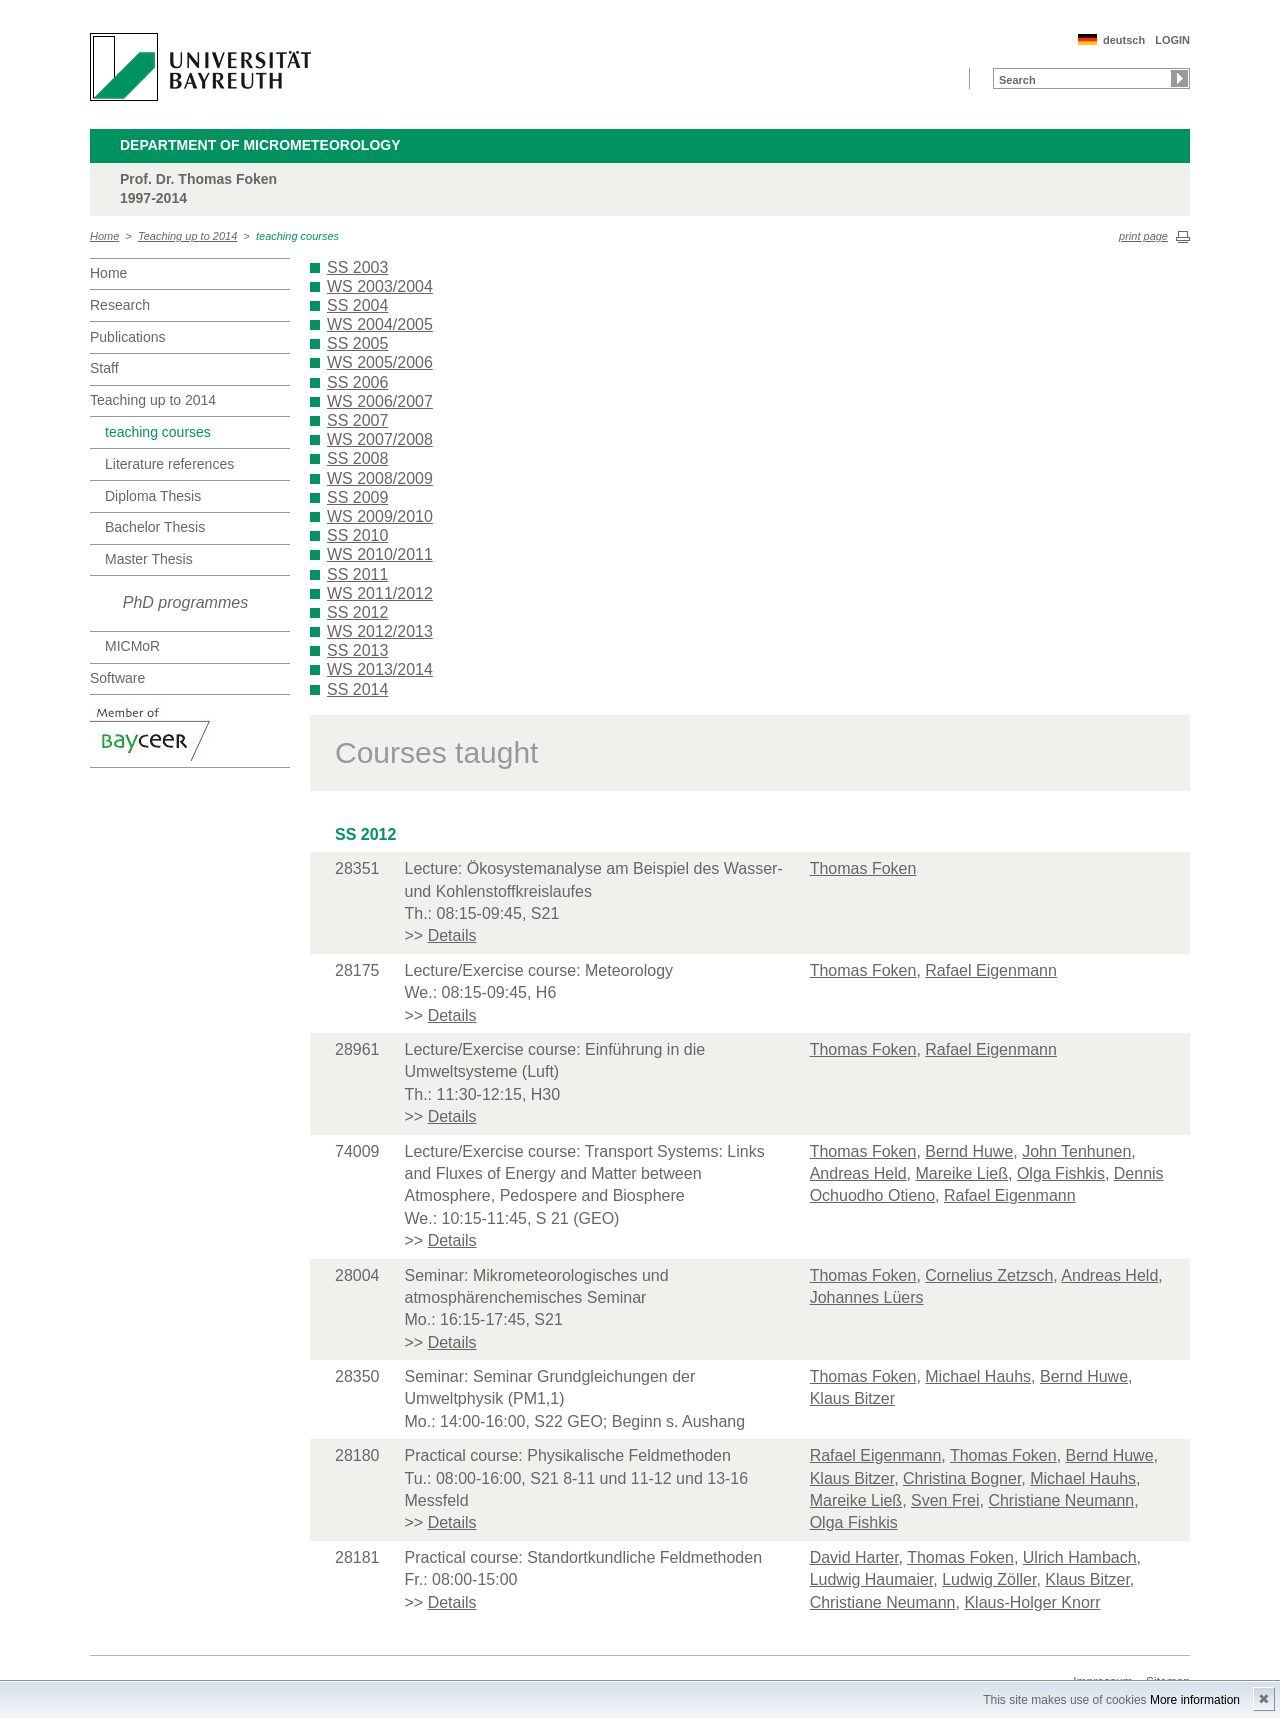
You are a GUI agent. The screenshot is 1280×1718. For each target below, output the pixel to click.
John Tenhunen (1076, 1151)
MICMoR (132, 646)
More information (1195, 1700)
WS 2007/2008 (380, 439)
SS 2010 (357, 535)
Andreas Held (858, 1173)
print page (1143, 236)
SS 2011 (357, 574)
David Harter (854, 1557)
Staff (104, 368)
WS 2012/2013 (380, 631)
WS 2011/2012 (380, 593)
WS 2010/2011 (380, 554)
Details (452, 935)
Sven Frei (945, 1500)
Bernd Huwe (969, 1151)
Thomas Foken (863, 868)
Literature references (169, 464)
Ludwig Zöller (989, 1579)
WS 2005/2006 (380, 362)
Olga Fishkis (1061, 1173)
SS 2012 (357, 612)
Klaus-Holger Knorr (1032, 1602)
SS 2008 (357, 458)
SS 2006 (357, 382)
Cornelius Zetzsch (989, 1275)
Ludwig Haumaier (872, 1579)
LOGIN (1172, 40)
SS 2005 (357, 343)
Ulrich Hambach (1080, 1557)
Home (104, 236)
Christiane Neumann (1061, 1500)
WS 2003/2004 (380, 286)
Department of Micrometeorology (260, 145)
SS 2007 (357, 420)
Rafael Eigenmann (991, 970)
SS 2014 (357, 689)
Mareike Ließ (962, 1173)
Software (117, 678)
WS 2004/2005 (380, 324)
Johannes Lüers (867, 1297)
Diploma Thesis (153, 496)
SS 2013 (357, 650)
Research (120, 305)
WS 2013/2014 (380, 669)
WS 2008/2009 (380, 478)
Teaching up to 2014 (187, 236)
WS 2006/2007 (380, 401)
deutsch (1124, 40)
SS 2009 (357, 497)
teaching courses (297, 236)
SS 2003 (357, 267)
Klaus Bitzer (852, 1398)
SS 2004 (357, 305)
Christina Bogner (962, 1478)
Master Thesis (149, 559)
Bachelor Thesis (155, 527)
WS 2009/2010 (380, 516)
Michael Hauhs (978, 1376)
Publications (128, 337)
